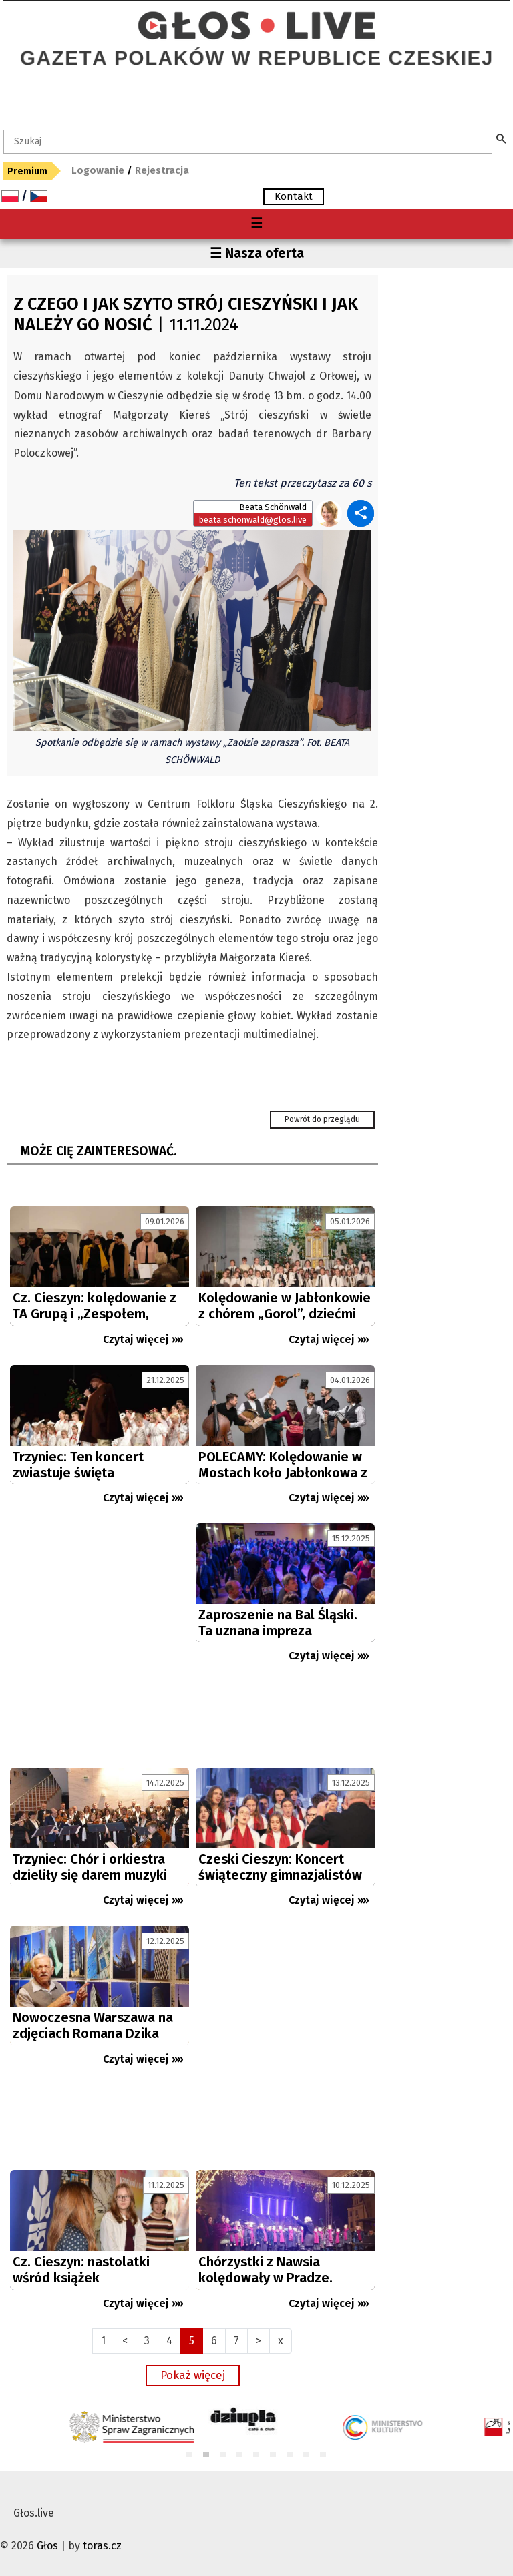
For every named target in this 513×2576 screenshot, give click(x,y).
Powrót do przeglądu (322, 1119)
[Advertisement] (99, 1642)
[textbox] (247, 142)
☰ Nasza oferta (257, 253)
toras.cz (102, 2545)
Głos (47, 2545)
